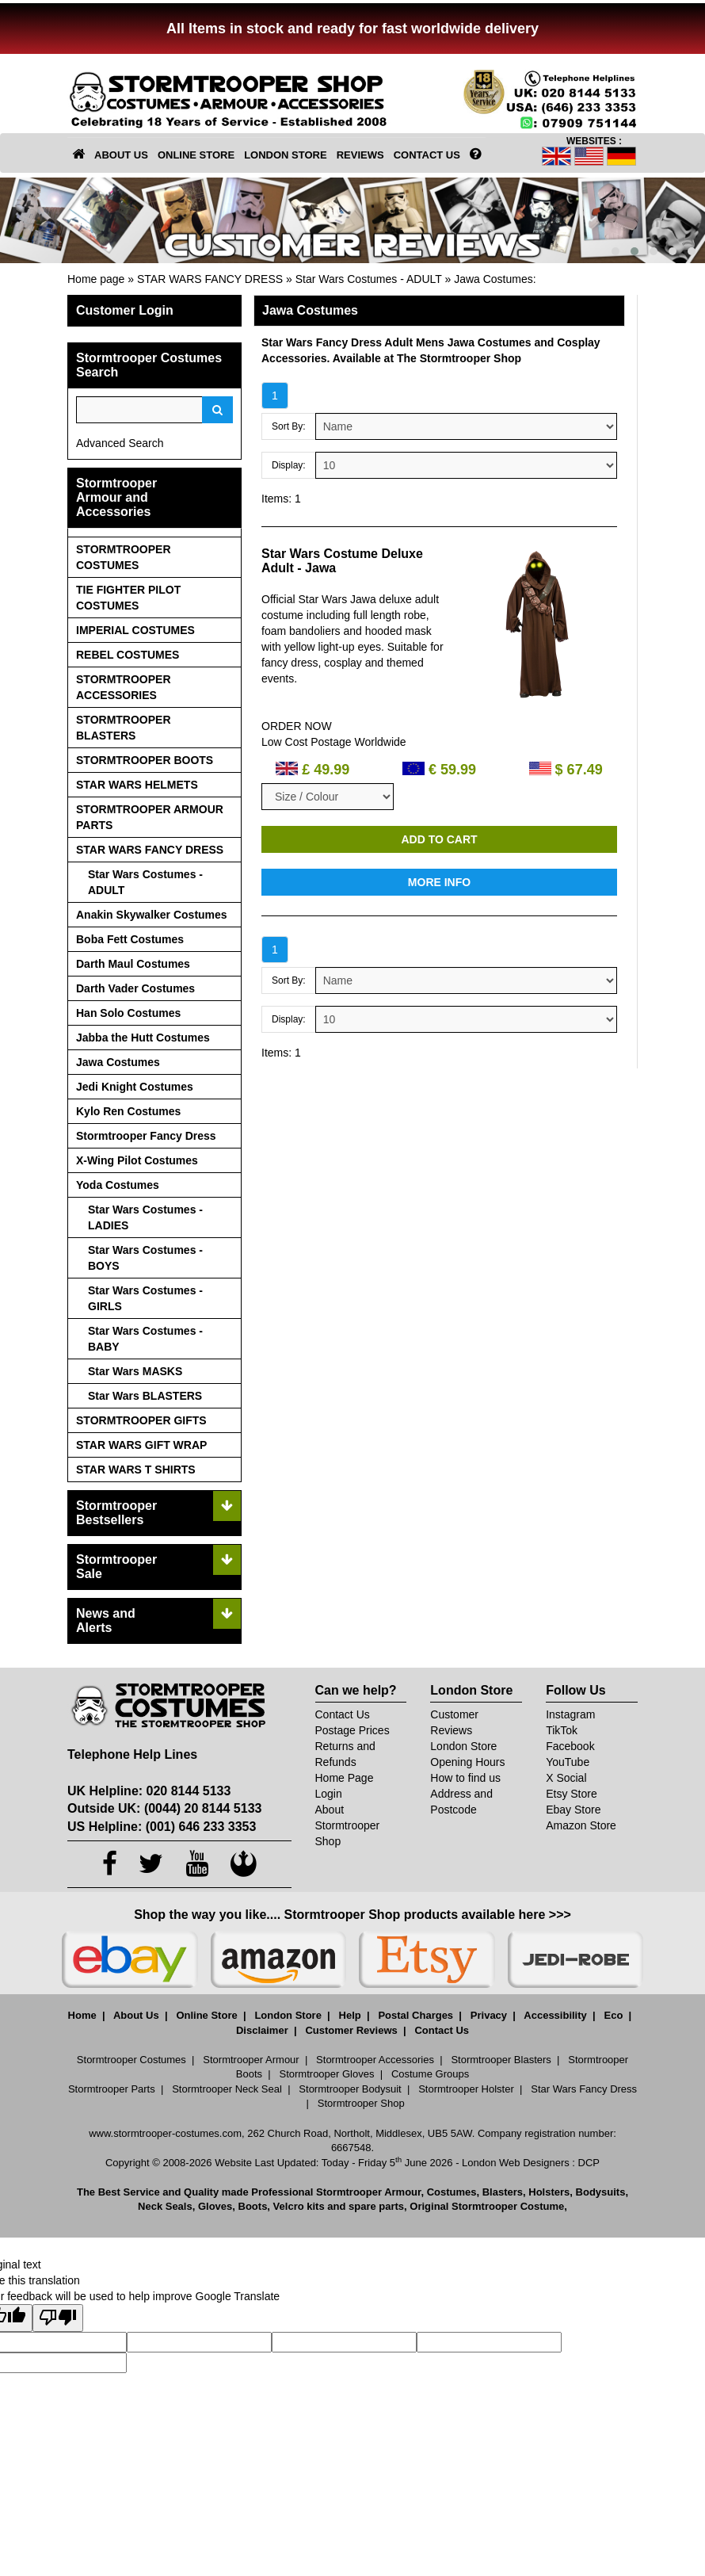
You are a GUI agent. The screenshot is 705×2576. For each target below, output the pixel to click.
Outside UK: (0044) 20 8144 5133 (164, 1808)
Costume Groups (430, 2074)
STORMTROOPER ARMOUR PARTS (149, 817)
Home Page (344, 1777)
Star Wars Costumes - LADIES (145, 1217)
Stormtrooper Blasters (501, 2060)
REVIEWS (360, 155)
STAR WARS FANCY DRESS (210, 279)
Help (350, 2015)
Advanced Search (120, 443)
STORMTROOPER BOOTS (144, 760)
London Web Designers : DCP (531, 2163)
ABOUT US (121, 155)
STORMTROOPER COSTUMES (123, 557)
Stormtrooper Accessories (375, 2060)
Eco (613, 2015)
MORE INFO (439, 882)
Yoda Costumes (117, 1185)
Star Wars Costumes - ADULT (368, 279)
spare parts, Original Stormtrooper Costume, (458, 2206)
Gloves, (216, 2206)
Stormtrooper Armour (251, 2060)
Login (328, 1793)
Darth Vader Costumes (135, 988)
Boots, (254, 2206)
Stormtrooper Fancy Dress (146, 1135)
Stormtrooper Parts (111, 2089)
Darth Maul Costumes (133, 963)
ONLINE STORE (196, 155)
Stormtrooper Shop (361, 2103)
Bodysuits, (602, 2192)
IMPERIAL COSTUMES (135, 630)
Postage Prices (352, 1730)
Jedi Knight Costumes (134, 1086)
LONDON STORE (285, 155)
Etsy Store (571, 1793)
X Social (566, 1777)
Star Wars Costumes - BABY (145, 1338)
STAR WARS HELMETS (137, 784)
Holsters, (550, 2192)
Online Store (206, 2015)
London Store (463, 1746)
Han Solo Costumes (128, 1013)
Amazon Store (581, 1825)
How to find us (465, 1777)
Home (82, 2015)
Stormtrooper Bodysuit (350, 2089)
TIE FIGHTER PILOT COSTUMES (128, 597)
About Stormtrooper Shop (347, 1825)
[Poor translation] (57, 2318)
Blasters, (504, 2192)
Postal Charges (415, 2015)
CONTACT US (427, 155)
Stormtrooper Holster (466, 2089)
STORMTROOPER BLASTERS (123, 727)
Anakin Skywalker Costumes (151, 914)
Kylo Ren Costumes (128, 1111)
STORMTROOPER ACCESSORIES (123, 687)
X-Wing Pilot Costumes (137, 1160)
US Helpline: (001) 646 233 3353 (161, 1826)
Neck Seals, (166, 2206)
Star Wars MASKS (135, 1371)
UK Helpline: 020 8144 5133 (149, 1791)
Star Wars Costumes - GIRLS (145, 1298)
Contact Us (342, 1714)
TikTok (561, 1730)
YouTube (567, 1762)
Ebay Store (573, 1809)
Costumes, (453, 2192)
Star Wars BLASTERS (145, 1395)
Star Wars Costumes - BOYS (145, 1258)
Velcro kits (299, 2206)
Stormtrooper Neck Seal (227, 2089)
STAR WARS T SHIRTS (136, 1469)
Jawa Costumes (493, 279)
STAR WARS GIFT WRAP (141, 1445)
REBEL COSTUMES (127, 654)
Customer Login (124, 310)
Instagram (570, 1714)
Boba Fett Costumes (130, 939)
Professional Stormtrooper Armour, (337, 2192)
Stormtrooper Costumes (131, 2060)
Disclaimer (262, 2030)
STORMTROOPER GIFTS (141, 1420)
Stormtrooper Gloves (327, 2074)
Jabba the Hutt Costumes (143, 1037)
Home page (95, 279)
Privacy (489, 2015)
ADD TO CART (439, 839)
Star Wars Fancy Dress (584, 2089)
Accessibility (555, 2015)
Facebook (570, 1746)
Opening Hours (467, 1762)
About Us (136, 2015)
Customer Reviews (351, 2030)
